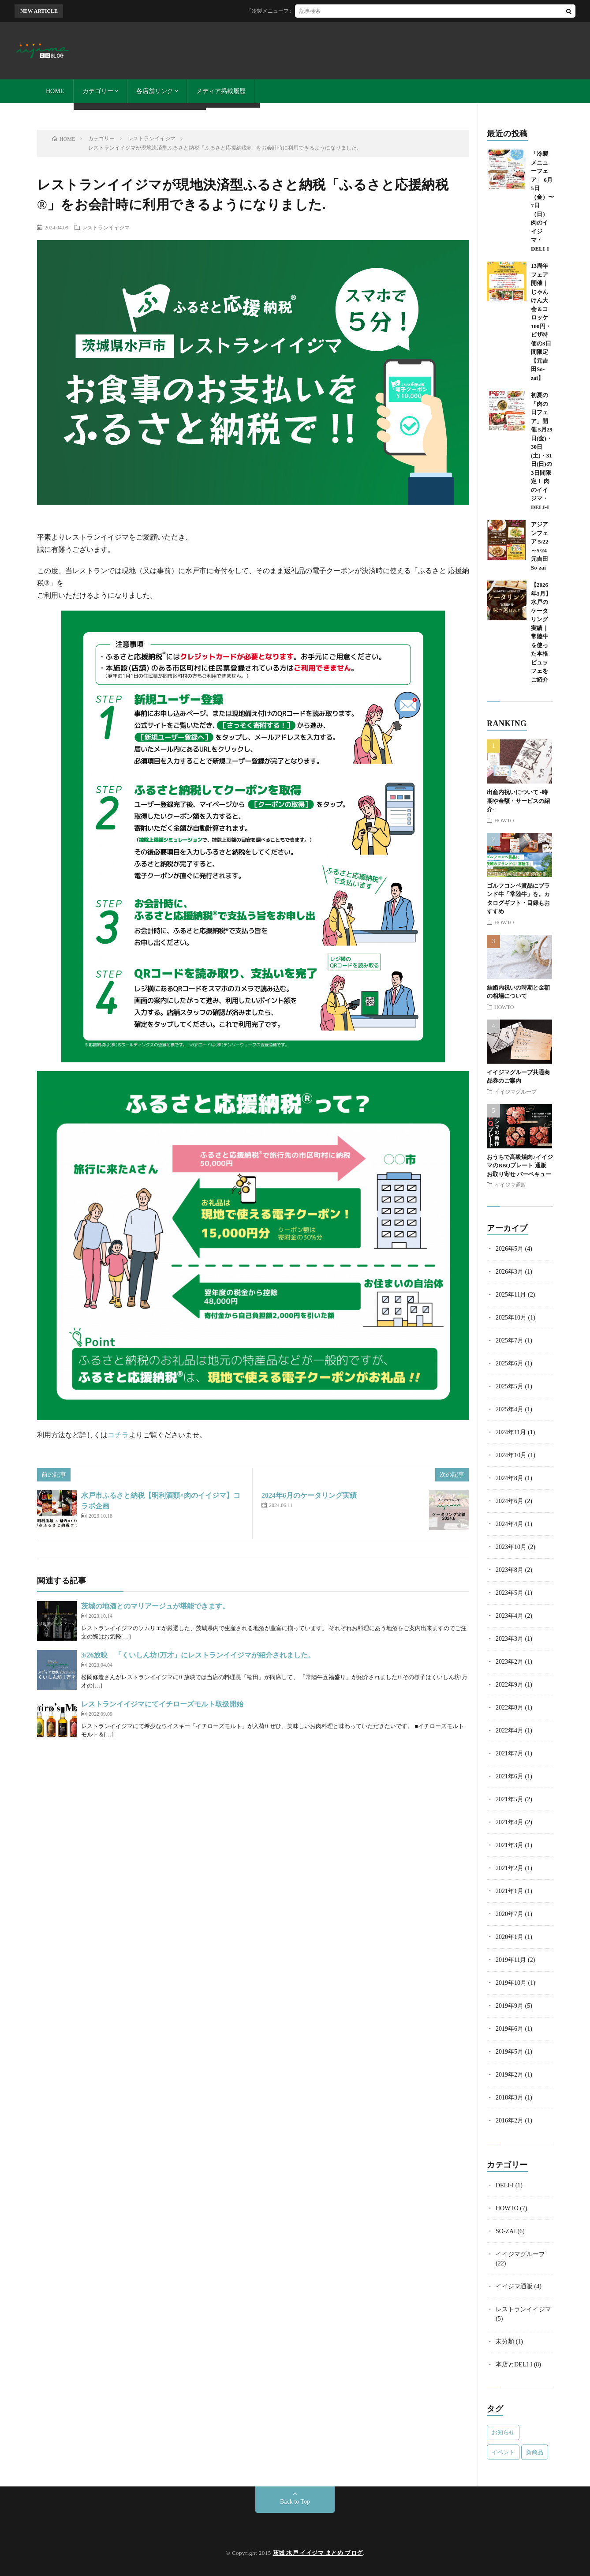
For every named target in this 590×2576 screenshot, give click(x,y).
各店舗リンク (154, 91)
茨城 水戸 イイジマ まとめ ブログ (318, 2553)
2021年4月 (509, 1822)
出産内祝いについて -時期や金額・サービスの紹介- (518, 801)
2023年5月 (509, 1593)
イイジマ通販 (510, 1184)
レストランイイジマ (106, 227)
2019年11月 (511, 1960)
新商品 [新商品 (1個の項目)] (534, 2452)
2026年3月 (509, 1271)
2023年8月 (509, 1570)
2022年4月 (509, 1730)
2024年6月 (509, 1501)
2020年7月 (509, 1914)
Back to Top (295, 2501)
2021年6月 (509, 1776)
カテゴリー (97, 91)
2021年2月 (509, 1868)
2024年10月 (511, 1455)
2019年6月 (509, 2028)
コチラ (118, 1435)
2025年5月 (509, 1386)
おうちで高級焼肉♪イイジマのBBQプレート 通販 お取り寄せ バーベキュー (520, 1165)
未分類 (505, 2341)
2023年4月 (509, 1615)
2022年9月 (509, 1684)
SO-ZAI (506, 2231)
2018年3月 (509, 2097)
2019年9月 (509, 2005)
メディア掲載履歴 (221, 91)
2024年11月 (511, 1432)
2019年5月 (509, 2051)
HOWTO (504, 820)
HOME (55, 91)
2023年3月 (509, 1638)
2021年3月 (509, 1845)
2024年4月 (509, 1524)
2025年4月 (509, 1409)
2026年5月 (509, 1248)
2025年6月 (509, 1363)
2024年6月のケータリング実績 (309, 1495)
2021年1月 (509, 1891)
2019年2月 (509, 2074)
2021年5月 (509, 1799)
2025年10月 (511, 1317)
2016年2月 (509, 2120)
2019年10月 (511, 1983)
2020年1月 (509, 1937)
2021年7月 (509, 1753)
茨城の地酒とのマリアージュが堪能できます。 (155, 1606)
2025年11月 (511, 1294)
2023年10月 (511, 1547)
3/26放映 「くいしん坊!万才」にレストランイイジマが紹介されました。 (198, 1655)
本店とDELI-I (514, 2364)
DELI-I (505, 2185)
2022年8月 (509, 1707)
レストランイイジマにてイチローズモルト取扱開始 (162, 1704)
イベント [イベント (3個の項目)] (503, 2452)
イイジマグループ (515, 1091)
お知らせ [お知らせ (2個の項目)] (503, 2432)
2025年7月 (509, 1340)
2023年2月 (509, 1661)
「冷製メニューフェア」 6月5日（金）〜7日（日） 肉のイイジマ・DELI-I (352, 11)
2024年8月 (509, 1478)
